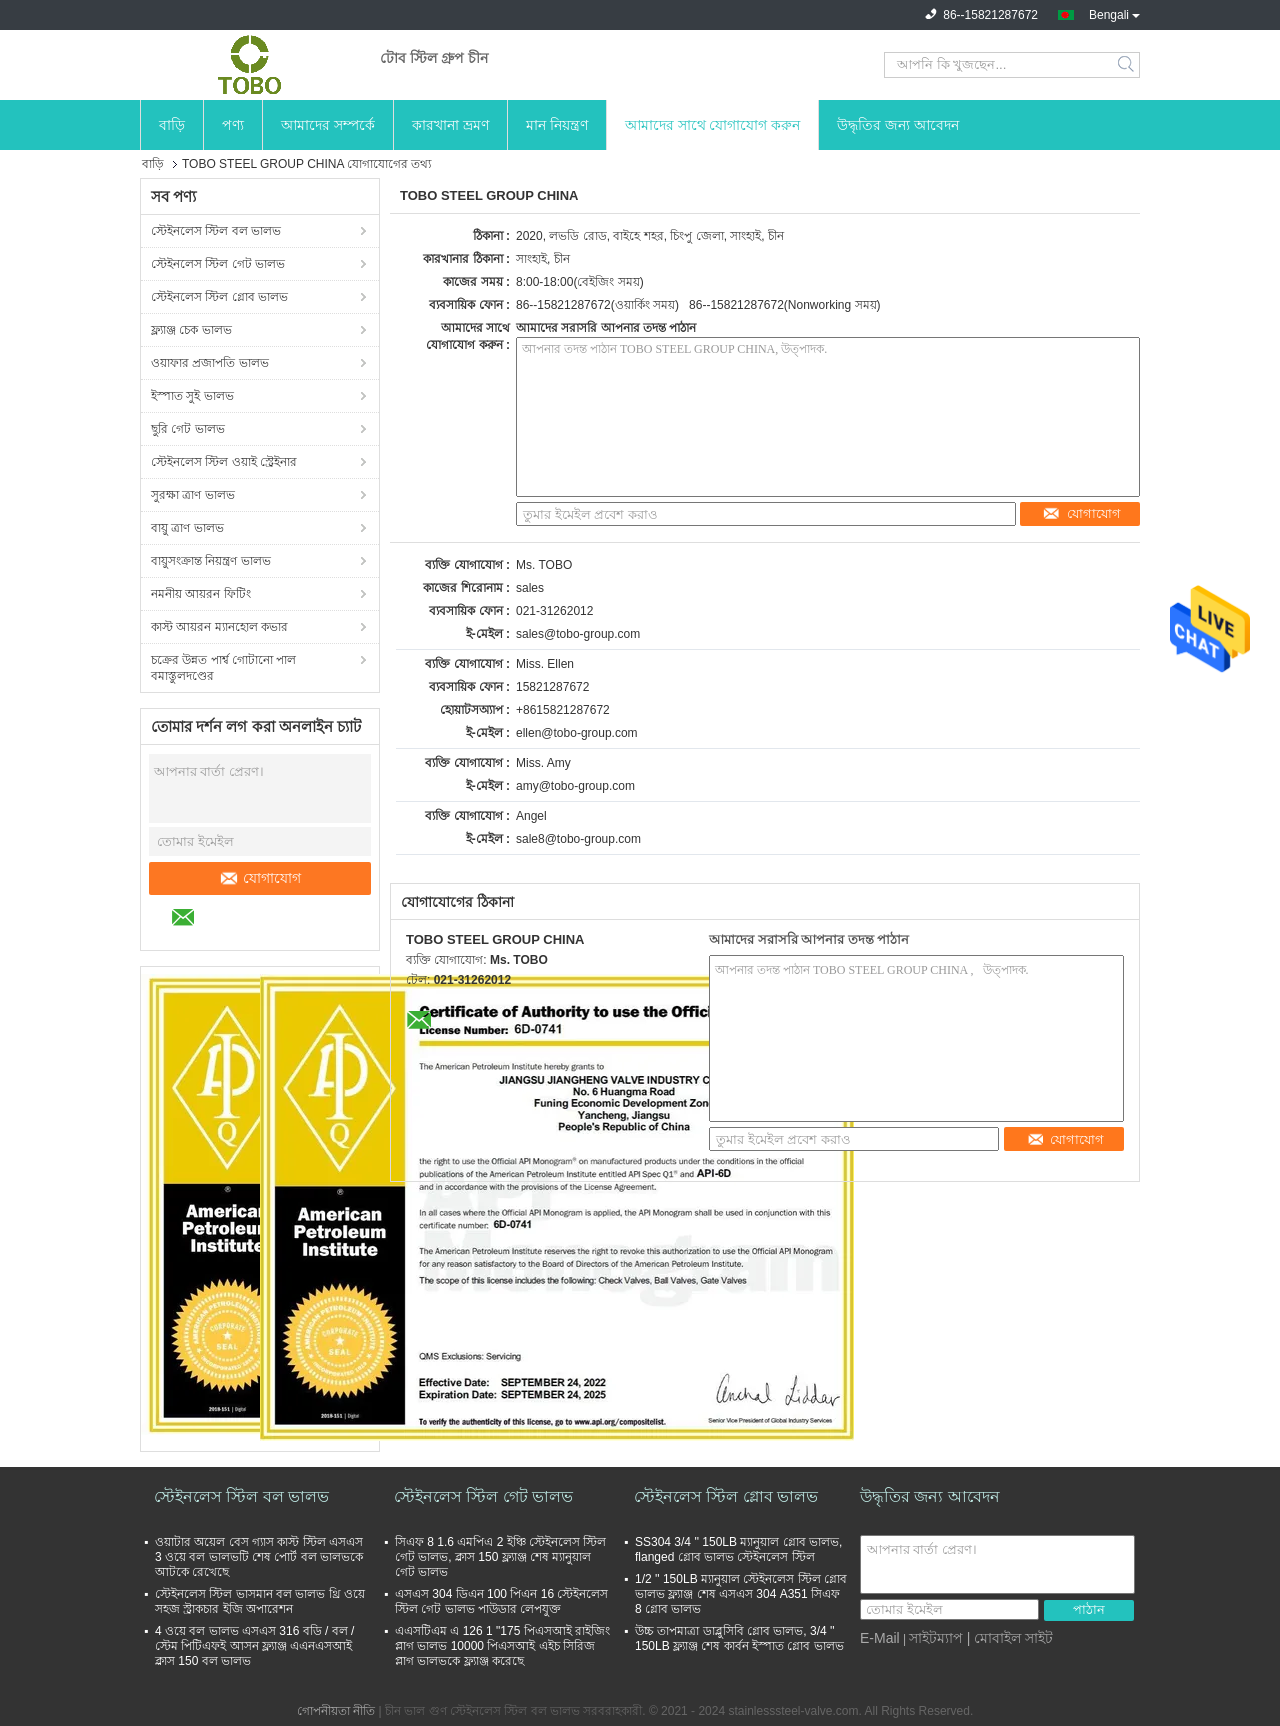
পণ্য (233, 125)
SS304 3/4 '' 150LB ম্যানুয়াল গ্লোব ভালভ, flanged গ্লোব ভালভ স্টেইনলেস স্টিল (738, 1549)
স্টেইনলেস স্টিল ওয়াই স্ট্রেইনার (224, 462)
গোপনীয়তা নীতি (336, 1711)
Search (1127, 65)
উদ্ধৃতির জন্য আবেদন (898, 125)
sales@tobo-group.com (578, 634)
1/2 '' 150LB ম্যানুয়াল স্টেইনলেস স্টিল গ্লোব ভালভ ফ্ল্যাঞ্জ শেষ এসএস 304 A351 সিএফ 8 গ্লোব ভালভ (741, 1594)
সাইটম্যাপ (936, 1638)
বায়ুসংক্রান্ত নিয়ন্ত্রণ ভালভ (211, 561)
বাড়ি (172, 125)
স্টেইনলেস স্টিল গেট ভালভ (218, 264)
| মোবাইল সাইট (1010, 1638)
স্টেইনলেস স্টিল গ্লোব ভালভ (219, 297)
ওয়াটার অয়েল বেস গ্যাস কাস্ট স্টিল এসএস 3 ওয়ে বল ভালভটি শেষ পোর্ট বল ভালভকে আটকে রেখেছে (259, 1557)
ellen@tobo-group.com (577, 733)
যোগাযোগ (260, 878)
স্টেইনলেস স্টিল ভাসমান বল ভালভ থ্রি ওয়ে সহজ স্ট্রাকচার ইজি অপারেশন (260, 1601)
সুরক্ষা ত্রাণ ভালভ (193, 495)
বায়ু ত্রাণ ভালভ (187, 528)
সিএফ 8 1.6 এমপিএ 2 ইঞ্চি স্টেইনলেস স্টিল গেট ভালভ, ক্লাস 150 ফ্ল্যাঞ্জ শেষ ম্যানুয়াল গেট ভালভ (500, 1557)
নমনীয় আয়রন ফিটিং (201, 594)
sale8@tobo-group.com (578, 839)
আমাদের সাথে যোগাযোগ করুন (713, 125)
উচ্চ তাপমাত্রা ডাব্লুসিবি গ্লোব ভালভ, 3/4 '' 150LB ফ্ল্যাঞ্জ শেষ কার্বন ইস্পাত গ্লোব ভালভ (739, 1638)
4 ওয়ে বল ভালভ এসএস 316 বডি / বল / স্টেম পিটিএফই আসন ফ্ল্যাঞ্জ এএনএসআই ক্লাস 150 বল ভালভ (254, 1646)
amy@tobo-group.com (575, 786)
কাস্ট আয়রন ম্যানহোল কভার (219, 627)
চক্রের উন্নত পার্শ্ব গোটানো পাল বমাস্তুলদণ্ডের (223, 668)
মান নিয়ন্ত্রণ (557, 125)
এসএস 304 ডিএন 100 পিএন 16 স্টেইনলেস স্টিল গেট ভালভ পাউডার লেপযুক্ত (501, 1601)
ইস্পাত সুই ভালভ (192, 396)
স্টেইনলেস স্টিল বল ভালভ (216, 231)
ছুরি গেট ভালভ (188, 429)
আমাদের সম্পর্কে (328, 125)
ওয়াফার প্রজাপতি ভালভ (210, 363)
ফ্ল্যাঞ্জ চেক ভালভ (191, 330)
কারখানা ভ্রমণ (450, 125)
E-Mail (880, 1638)
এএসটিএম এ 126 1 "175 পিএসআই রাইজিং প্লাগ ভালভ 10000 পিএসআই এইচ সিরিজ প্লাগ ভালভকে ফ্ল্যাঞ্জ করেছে (502, 1646)
